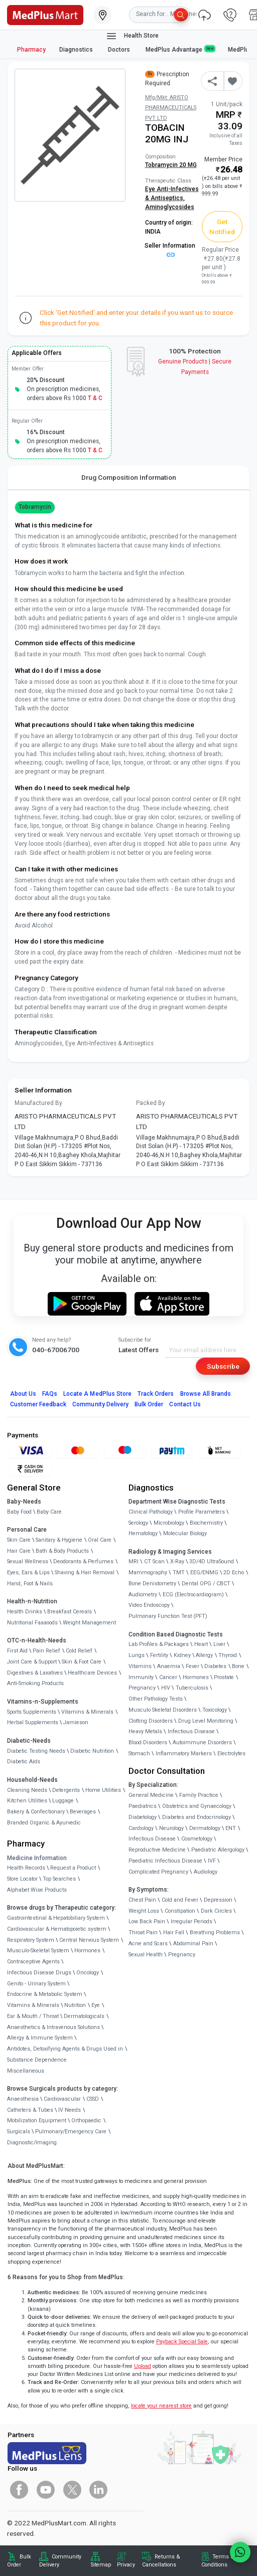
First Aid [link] (17, 1650)
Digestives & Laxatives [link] (35, 1673)
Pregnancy (142, 1688)
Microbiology (169, 1523)
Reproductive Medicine (157, 1850)
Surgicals (18, 2131)
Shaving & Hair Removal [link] (84, 1572)
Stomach (139, 1753)
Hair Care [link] (19, 1551)
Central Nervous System (89, 1940)
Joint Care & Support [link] (32, 1662)
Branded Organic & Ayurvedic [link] (44, 1822)
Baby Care (49, 1512)
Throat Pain (143, 1932)
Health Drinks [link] (24, 1611)
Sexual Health (145, 1954)
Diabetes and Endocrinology (196, 1817)
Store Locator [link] (22, 1879)
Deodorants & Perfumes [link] (83, 1561)
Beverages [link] (83, 1811)
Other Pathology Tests (155, 1699)
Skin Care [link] (19, 1540)
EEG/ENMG (204, 1572)
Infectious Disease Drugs (39, 1972)
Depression (218, 1900)
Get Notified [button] (222, 227)
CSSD (92, 2099)
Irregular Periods (191, 1921)
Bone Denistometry (152, 1583)
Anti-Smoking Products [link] (35, 1683)
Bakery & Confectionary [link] (36, 1811)
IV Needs (69, 2110)
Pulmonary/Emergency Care (70, 2131)
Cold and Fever (180, 1900)
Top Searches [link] (59, 1879)
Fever (192, 1666)
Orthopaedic (86, 2120)
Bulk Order (149, 1404)
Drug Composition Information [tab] (128, 477)
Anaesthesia (23, 2099)
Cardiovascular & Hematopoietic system (56, 1929)
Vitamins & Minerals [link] (87, 1712)
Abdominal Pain (193, 1943)
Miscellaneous (25, 2071)
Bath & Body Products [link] (62, 1551)
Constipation (180, 1911)
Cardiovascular (62, 2099)
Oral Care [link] (99, 1540)
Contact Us (184, 1404)
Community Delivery (100, 1404)
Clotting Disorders (150, 1721)
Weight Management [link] (89, 1622)
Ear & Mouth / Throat (33, 2016)
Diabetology (142, 1817)
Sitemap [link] (101, 2564)
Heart (201, 1644)
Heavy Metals (145, 1731)
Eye (95, 2005)
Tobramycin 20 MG (171, 164)
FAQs (49, 1393)
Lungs (136, 1655)
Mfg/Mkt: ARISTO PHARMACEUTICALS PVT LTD (170, 107)
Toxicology (214, 1710)
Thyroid (227, 1655)
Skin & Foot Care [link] (81, 1662)
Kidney (182, 1655)
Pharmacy (31, 49)
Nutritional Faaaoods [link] (32, 1622)
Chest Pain (142, 1900)
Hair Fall (173, 1932)
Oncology (87, 1972)
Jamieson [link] (75, 1722)
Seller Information (170, 249)
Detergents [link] (66, 1790)
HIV (165, 1688)
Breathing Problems (215, 1932)
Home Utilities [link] (103, 1790)
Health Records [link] (26, 1868)
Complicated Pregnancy (158, 1872)
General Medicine (151, 1795)
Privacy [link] (126, 2564)
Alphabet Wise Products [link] (37, 1890)
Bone (238, 1666)
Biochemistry (206, 1523)
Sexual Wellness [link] (27, 1561)
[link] (45, 14)
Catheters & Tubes (30, 2110)
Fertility (159, 1655)
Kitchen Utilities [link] (27, 1800)
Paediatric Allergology (217, 1850)
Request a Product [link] (73, 1868)
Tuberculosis (192, 1688)
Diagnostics (76, 49)
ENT (230, 1828)
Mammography (147, 1572)
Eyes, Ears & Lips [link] (28, 1572)
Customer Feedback (38, 1404)
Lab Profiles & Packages (158, 1644)
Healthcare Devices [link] (92, 1673)
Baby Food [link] (19, 1512)
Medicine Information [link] (37, 1858)
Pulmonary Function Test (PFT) (167, 1616)
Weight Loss (143, 1911)
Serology (138, 1523)
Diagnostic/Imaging (32, 2142)
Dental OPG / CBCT (206, 1583)
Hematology (143, 1533)
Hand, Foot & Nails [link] (30, 1583)
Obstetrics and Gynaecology (196, 1806)
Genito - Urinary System (36, 1983)
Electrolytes (231, 1753)
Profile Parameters (201, 1512)
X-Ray (177, 1561)
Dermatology (204, 1828)
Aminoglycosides (169, 207)
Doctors (120, 49)
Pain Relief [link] (46, 1650)
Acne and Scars (148, 1943)
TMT (179, 1572)
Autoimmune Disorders (202, 1742)
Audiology (205, 1872)
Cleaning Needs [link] (27, 1790)
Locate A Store (97, 1393)
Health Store (132, 36)
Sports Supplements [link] (31, 1712)
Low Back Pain (146, 1921)
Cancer (168, 1677)
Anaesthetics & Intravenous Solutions (53, 2027)
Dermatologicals (84, 2016)
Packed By (150, 1103)
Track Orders (156, 1393)
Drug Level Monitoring (205, 1721)
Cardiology (141, 1828)
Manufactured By (38, 1103)
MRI (133, 1561)
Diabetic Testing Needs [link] (36, 1751)
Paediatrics (142, 1806)
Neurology (171, 1828)
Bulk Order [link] (19, 2560)
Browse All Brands (205, 1393)
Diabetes (215, 1666)
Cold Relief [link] (79, 1650)
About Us (23, 1393)
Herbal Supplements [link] (32, 1722)
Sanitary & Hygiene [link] (59, 1540)
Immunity (141, 1677)
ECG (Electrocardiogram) (193, 1594)
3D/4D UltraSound (211, 1561)
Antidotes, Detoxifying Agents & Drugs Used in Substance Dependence (65, 2054)
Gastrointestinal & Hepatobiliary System (56, 1918)
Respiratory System (30, 1940)
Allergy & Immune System (40, 2038)
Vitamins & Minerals (33, 2005)
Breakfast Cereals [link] (69, 1611)
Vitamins (140, 1666)
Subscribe (223, 1366)
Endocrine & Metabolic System (44, 1994)
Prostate (224, 1677)
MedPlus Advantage (180, 49)
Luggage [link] (63, 1800)
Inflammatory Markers (184, 1753)
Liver (219, 1644)
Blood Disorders (147, 1742)
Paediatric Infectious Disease (165, 1861)
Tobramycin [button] (35, 506)
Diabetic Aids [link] (23, 1761)
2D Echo (233, 1572)
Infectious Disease (191, 1731)
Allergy (204, 1655)
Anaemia (168, 1666)
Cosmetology (196, 1838)
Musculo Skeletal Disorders (162, 1710)
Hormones (87, 1950)
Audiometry (142, 1594)
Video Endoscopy (149, 1605)
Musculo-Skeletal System (38, 1950)
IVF (212, 1861)
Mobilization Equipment (36, 2120)
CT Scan (154, 1561)
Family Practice (198, 1795)
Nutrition (75, 2005)
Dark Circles (216, 1911)
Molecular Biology (185, 1533)
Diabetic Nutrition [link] (92, 1751)
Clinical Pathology (150, 1512)
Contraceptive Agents (33, 1961)
